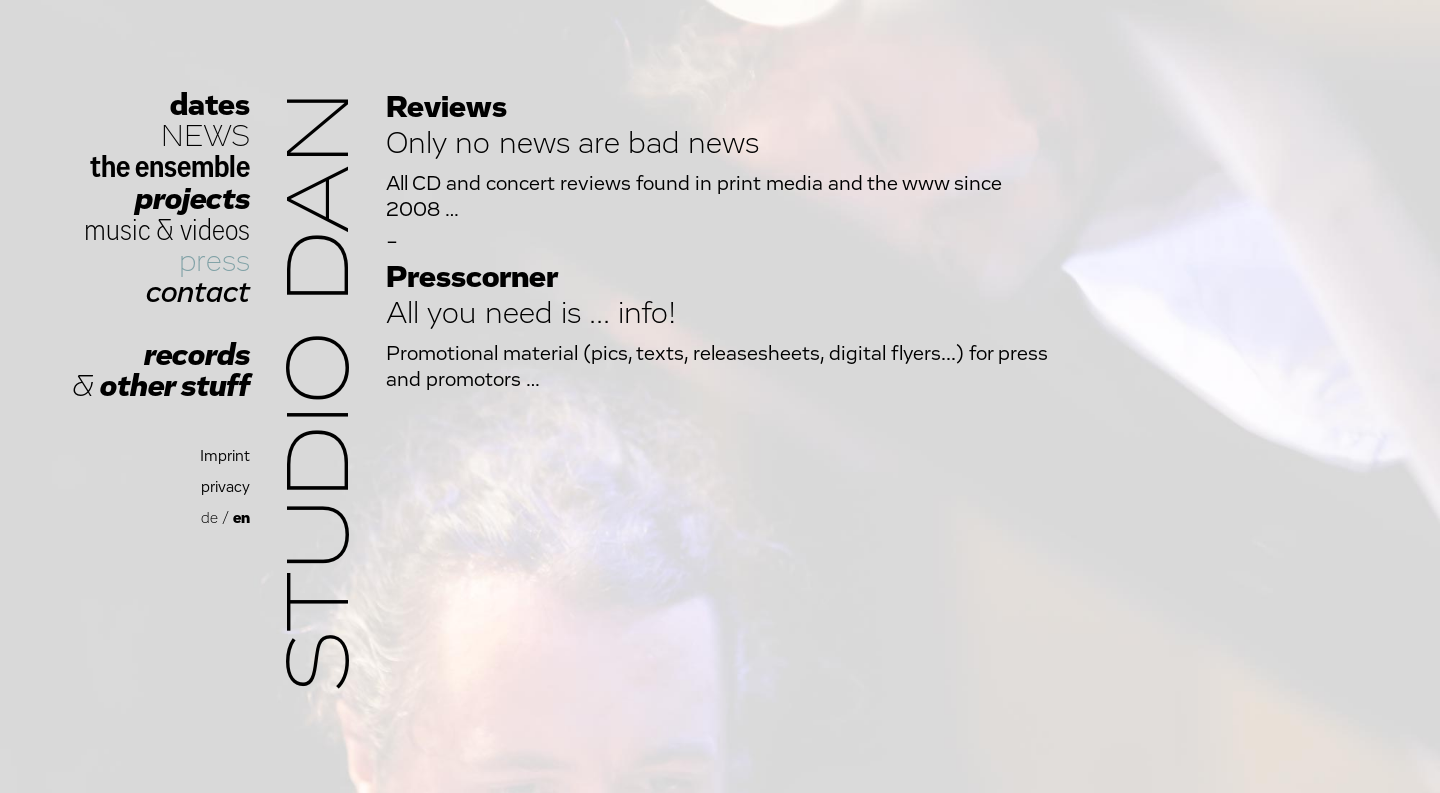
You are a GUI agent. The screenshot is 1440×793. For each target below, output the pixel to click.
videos (215, 230)
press (214, 261)
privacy (225, 487)
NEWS (205, 136)
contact (198, 292)
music (117, 230)
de (209, 518)
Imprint (225, 456)
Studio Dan (322, 391)
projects (192, 199)
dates (210, 105)
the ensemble (170, 167)
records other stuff (161, 371)
